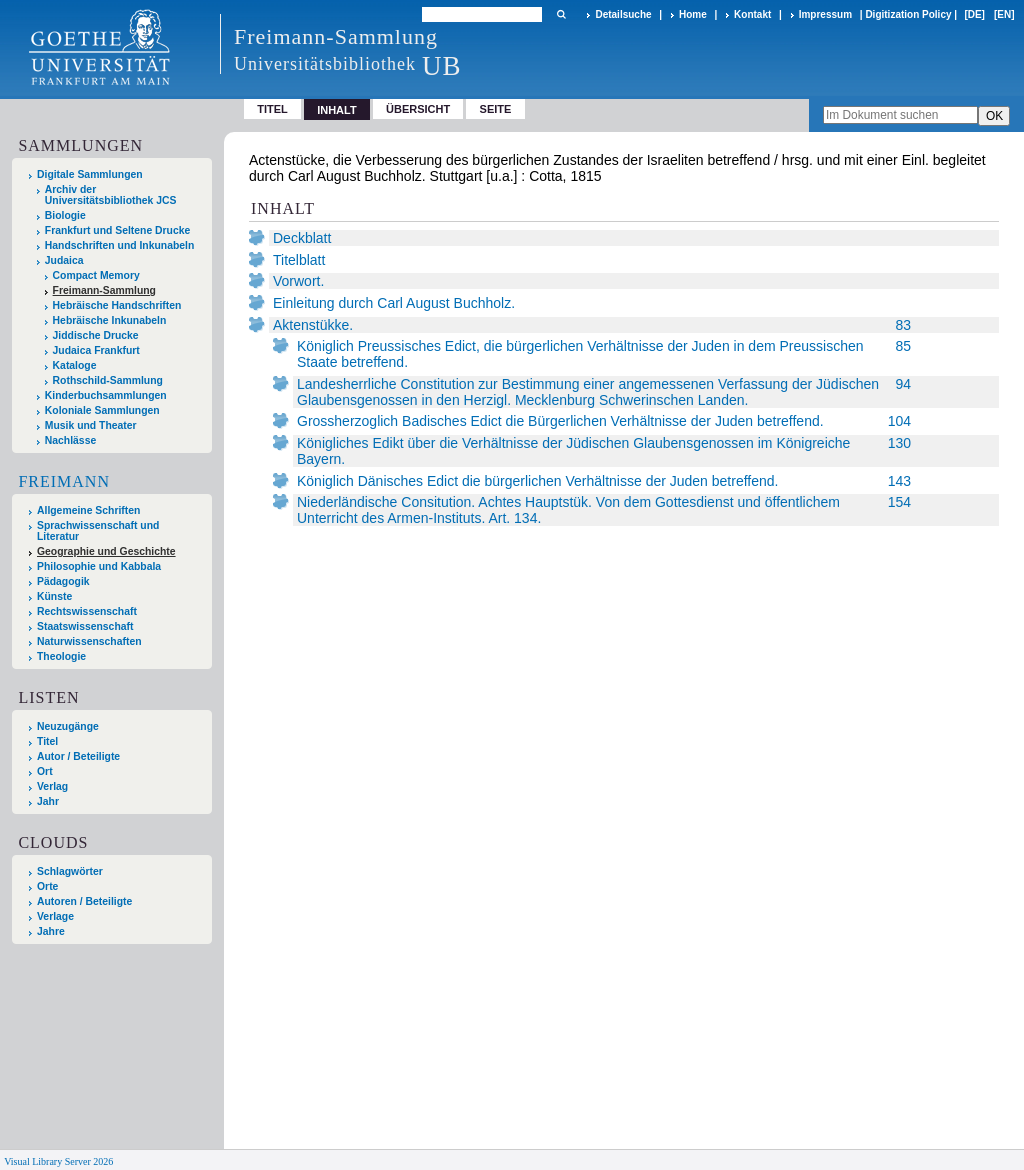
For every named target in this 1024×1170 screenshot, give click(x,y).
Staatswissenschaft (85, 626)
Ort (45, 771)
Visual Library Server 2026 (58, 1161)
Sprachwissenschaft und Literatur (98, 531)
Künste (54, 596)
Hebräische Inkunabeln (110, 320)
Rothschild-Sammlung (108, 380)
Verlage (55, 916)
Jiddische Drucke (96, 335)
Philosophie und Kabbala (99, 566)
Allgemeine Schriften (88, 510)
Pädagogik (63, 581)
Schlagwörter (70, 871)
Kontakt (752, 14)
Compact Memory (96, 275)
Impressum (825, 14)
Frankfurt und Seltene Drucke (118, 230)
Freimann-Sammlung (104, 290)
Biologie (65, 215)
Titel (272, 109)
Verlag (52, 786)
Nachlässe (70, 440)
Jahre (51, 931)
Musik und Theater (91, 425)
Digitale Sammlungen (90, 174)
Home (693, 14)
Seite (496, 109)
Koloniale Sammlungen (102, 410)
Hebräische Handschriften (117, 305)
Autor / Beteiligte (78, 756)
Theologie (61, 656)
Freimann (64, 481)
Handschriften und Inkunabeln (120, 245)
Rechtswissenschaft (87, 611)
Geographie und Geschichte (106, 551)
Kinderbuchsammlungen (106, 395)
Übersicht (418, 109)
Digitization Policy (908, 14)
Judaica (64, 260)
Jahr (48, 801)
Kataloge (75, 365)
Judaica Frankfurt (96, 350)
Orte (47, 886)
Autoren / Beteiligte (84, 901)
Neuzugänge (68, 726)
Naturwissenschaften (89, 641)
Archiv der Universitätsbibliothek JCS (111, 195)
